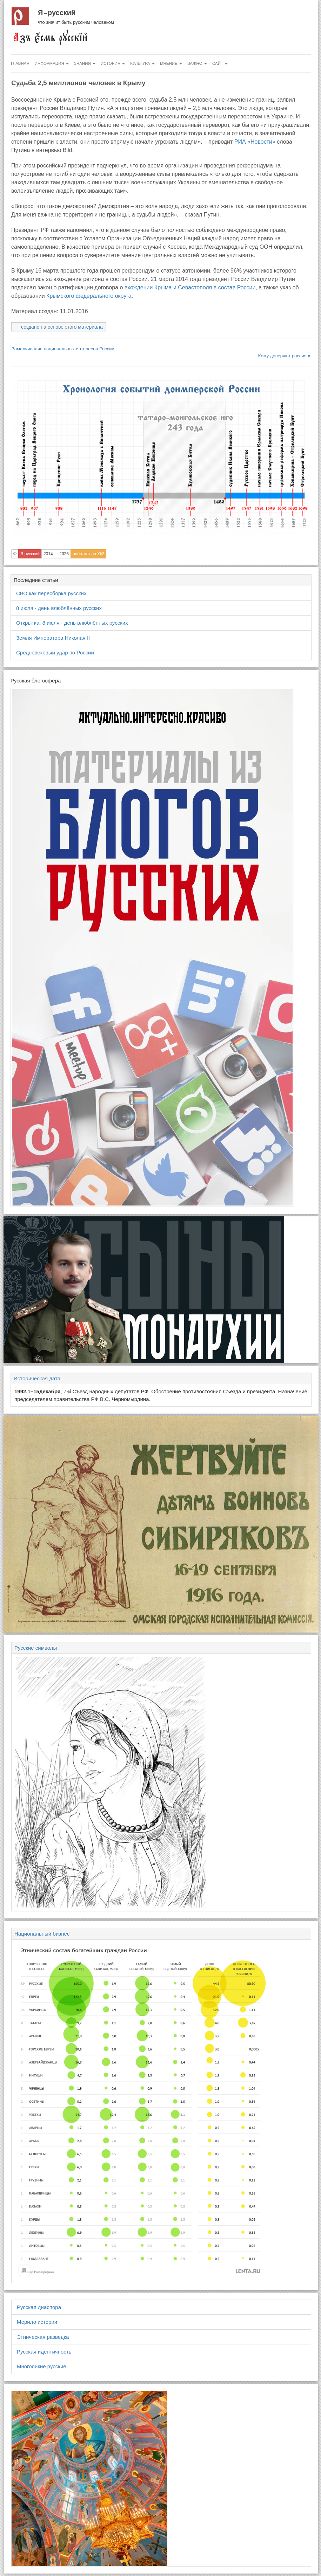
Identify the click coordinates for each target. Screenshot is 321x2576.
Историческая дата (37, 1378)
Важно (197, 63)
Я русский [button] (30, 553)
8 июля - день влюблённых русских (59, 608)
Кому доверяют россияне (285, 355)
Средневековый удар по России (55, 652)
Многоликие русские (41, 2366)
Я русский (56, 12)
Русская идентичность (44, 2352)
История (113, 63)
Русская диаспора (39, 2307)
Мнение (171, 63)
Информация (52, 63)
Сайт (220, 63)
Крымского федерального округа (89, 296)
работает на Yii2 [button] (88, 553)
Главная (20, 63)
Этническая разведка (43, 2337)
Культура (142, 63)
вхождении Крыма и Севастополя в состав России (190, 287)
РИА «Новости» (254, 142)
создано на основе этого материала (62, 327)
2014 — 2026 (56, 553)
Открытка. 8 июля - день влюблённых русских (72, 623)
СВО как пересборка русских (51, 593)
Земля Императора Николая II (53, 638)
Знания (84, 63)
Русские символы (35, 1648)
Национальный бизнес (41, 1934)
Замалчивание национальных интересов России (63, 348)
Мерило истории (37, 2322)
